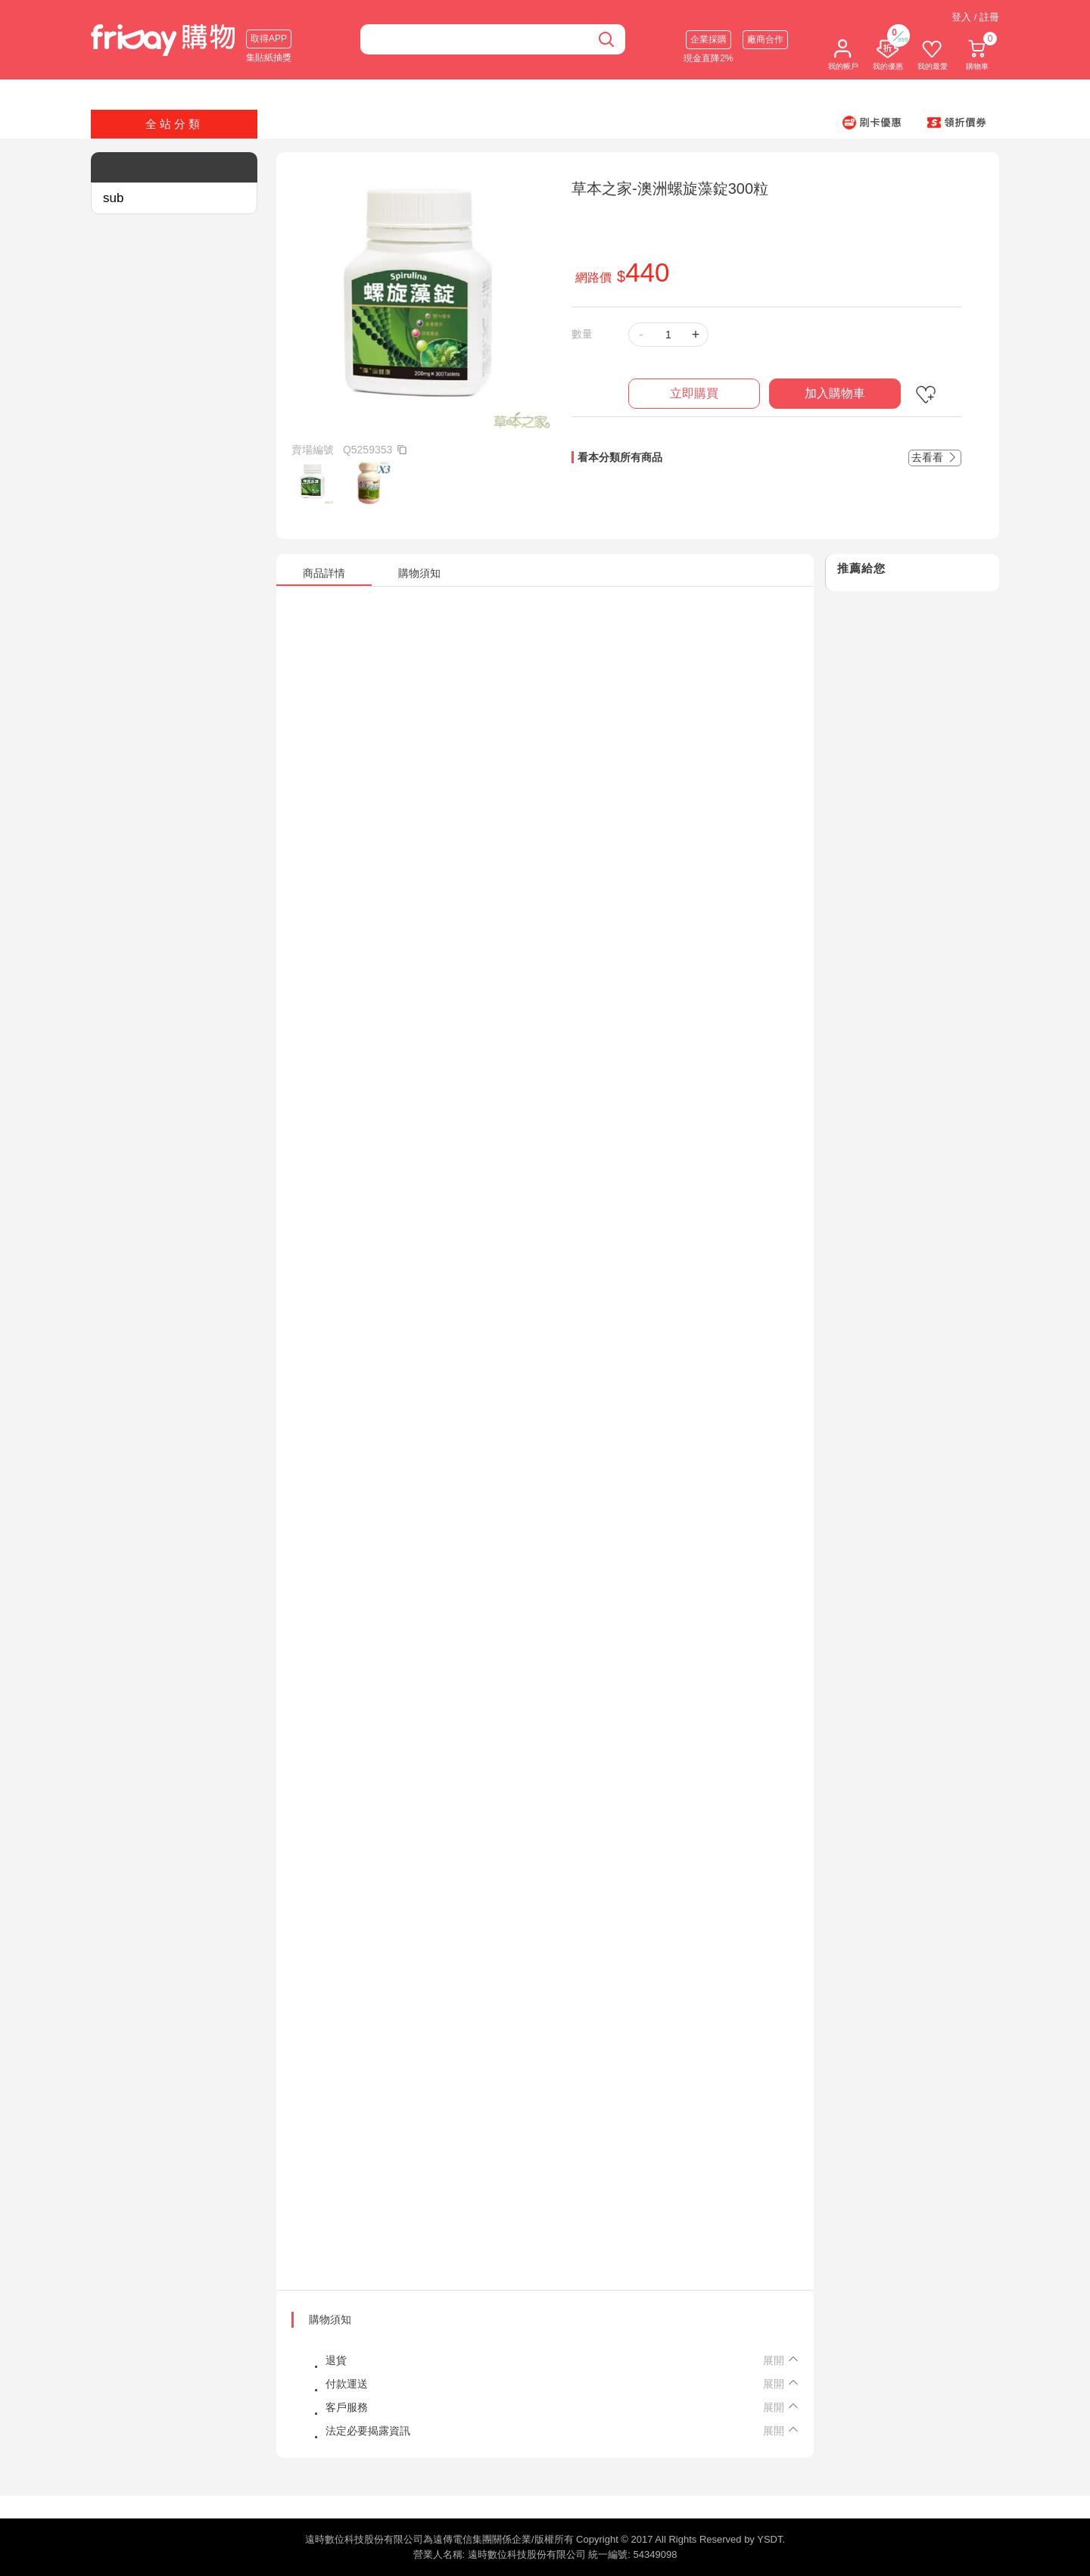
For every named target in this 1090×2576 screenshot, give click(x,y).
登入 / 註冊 (975, 17)
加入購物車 (835, 393)
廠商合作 (765, 39)
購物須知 (330, 2319)
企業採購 (708, 39)
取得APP (269, 38)
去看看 (934, 457)
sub (113, 198)
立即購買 (694, 393)
